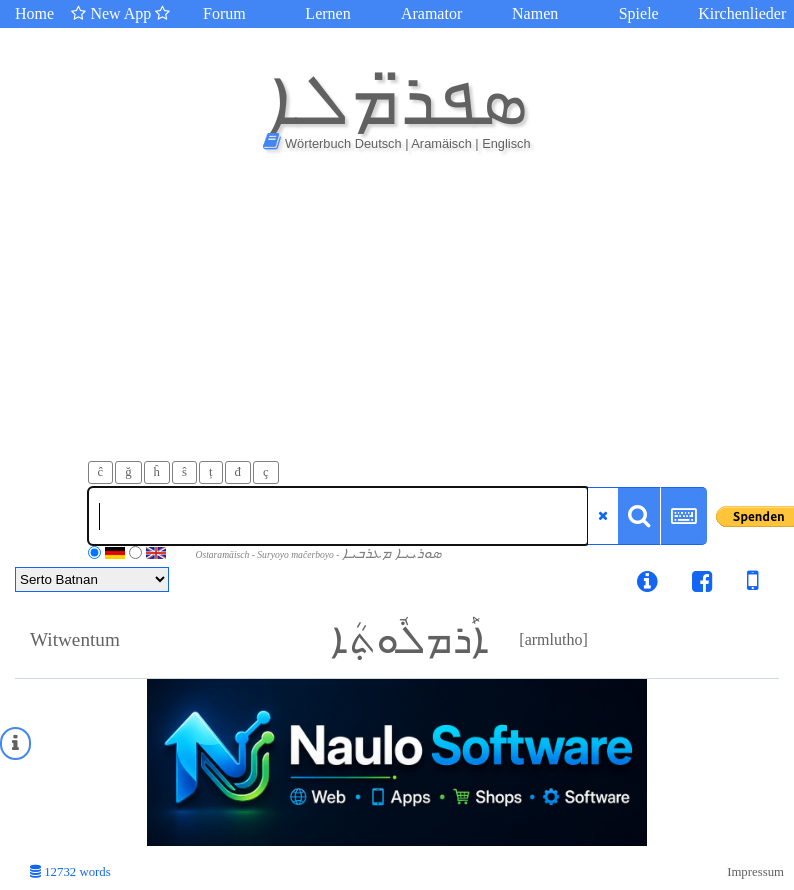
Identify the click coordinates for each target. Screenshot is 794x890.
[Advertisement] (397, 311)
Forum (224, 13)
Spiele (639, 13)
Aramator (431, 13)
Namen (535, 13)
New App (120, 13)
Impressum (755, 872)
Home (34, 13)
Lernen (327, 13)
